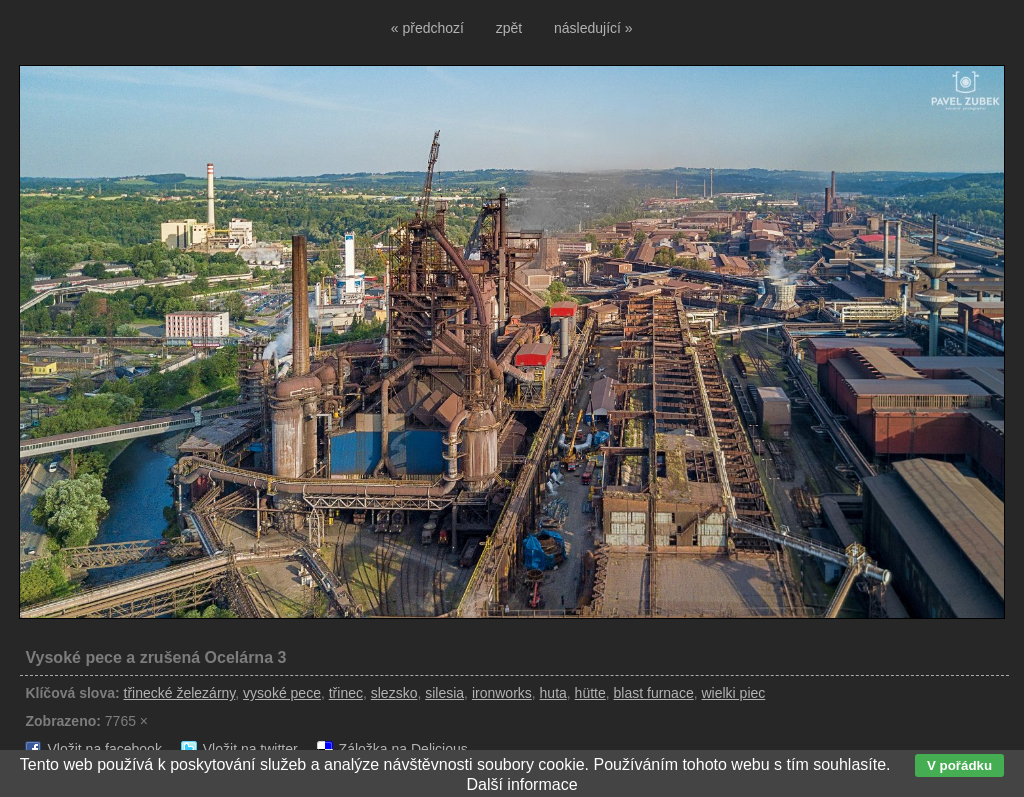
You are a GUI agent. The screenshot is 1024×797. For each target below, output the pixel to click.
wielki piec (733, 693)
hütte (590, 693)
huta (553, 693)
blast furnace (654, 693)
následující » (593, 28)
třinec (346, 693)
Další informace (521, 784)
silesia (444, 693)
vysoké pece (282, 693)
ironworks (502, 693)
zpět (509, 28)
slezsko (394, 693)
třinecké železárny (180, 693)
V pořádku (959, 765)
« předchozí (427, 28)
